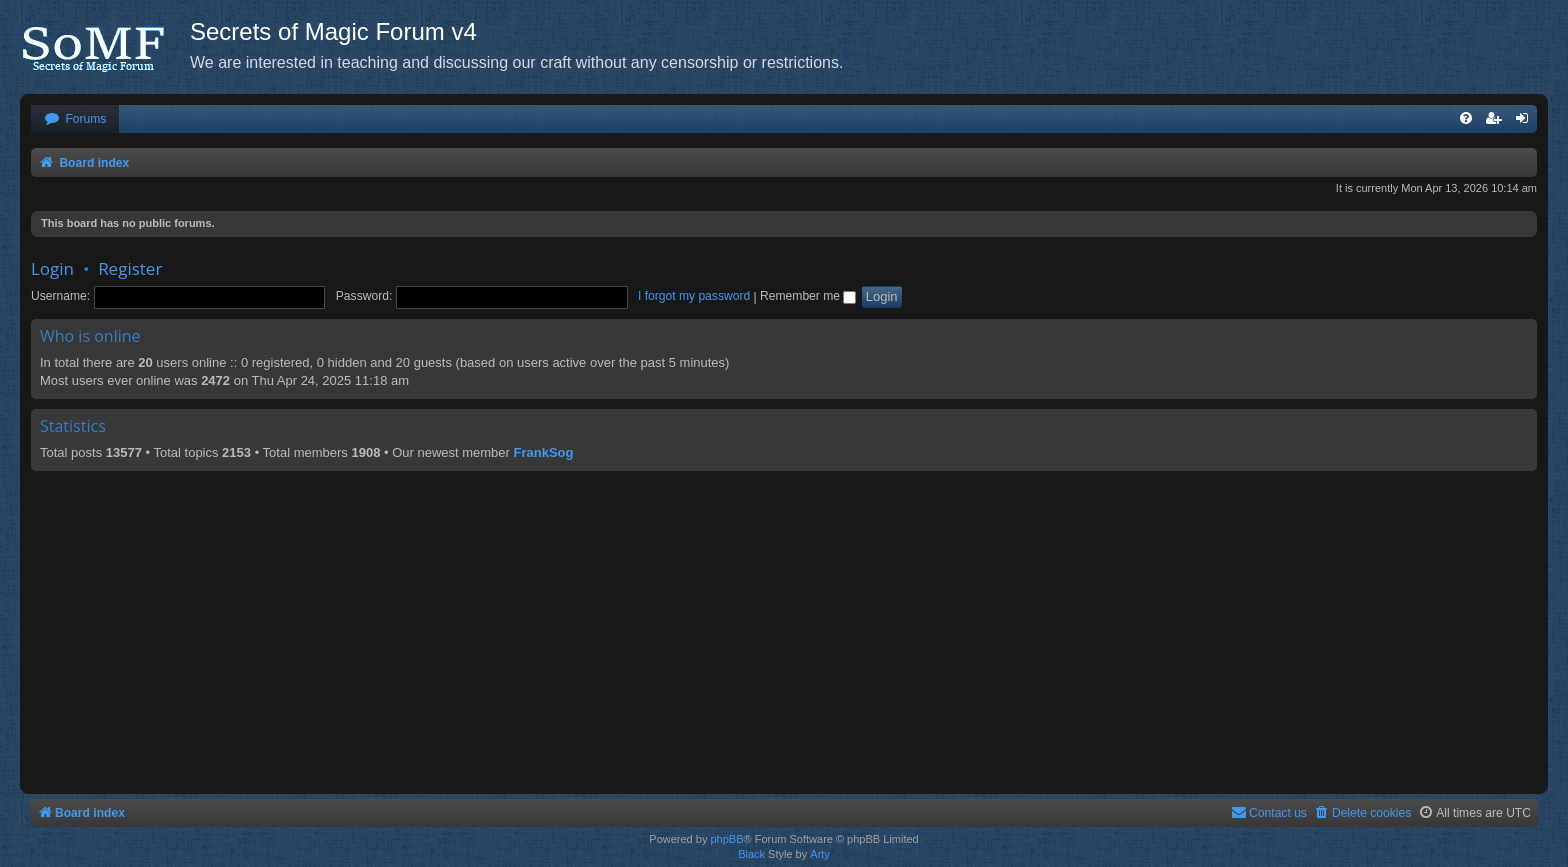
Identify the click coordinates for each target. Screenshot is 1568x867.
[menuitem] (75, 119)
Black (751, 854)
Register (130, 268)
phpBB (726, 839)
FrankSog (544, 452)
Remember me (808, 296)
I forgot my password (694, 296)
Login (52, 268)
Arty (820, 854)
